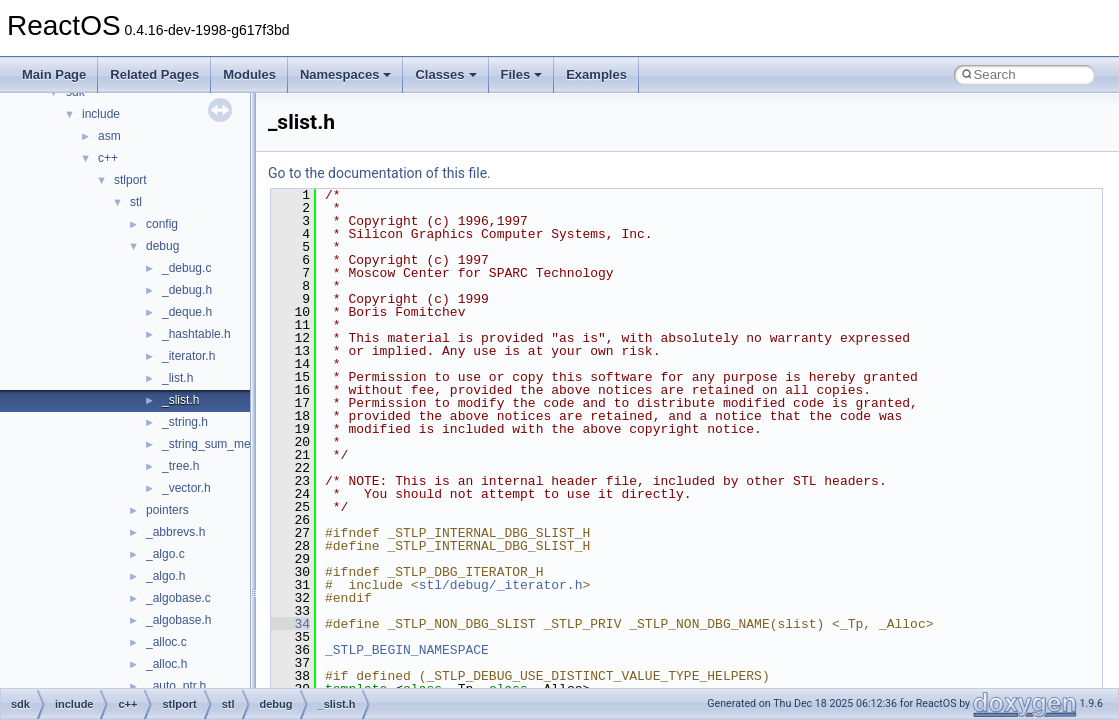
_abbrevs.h (175, 532)
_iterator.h (188, 356)
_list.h (177, 378)
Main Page (54, 74)
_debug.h (187, 290)
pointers (167, 510)
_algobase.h (178, 620)
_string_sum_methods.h (226, 444)
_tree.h (180, 466)
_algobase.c (178, 598)
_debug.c (186, 268)
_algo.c (165, 554)
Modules (249, 74)
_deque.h (187, 312)
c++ (108, 158)
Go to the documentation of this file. (379, 173)
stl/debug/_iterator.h (501, 585)
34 (290, 624)
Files (522, 74)
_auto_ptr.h (176, 686)
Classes (445, 74)
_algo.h (165, 576)
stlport (130, 180)
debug (162, 246)
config (162, 224)
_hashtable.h (196, 334)
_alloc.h (166, 664)
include (101, 114)
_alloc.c (166, 642)
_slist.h (180, 400)
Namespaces (346, 74)
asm (109, 136)
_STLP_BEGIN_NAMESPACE (407, 650)
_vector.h (186, 488)
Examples (596, 74)
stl (136, 202)
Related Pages (154, 74)
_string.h (185, 422)
